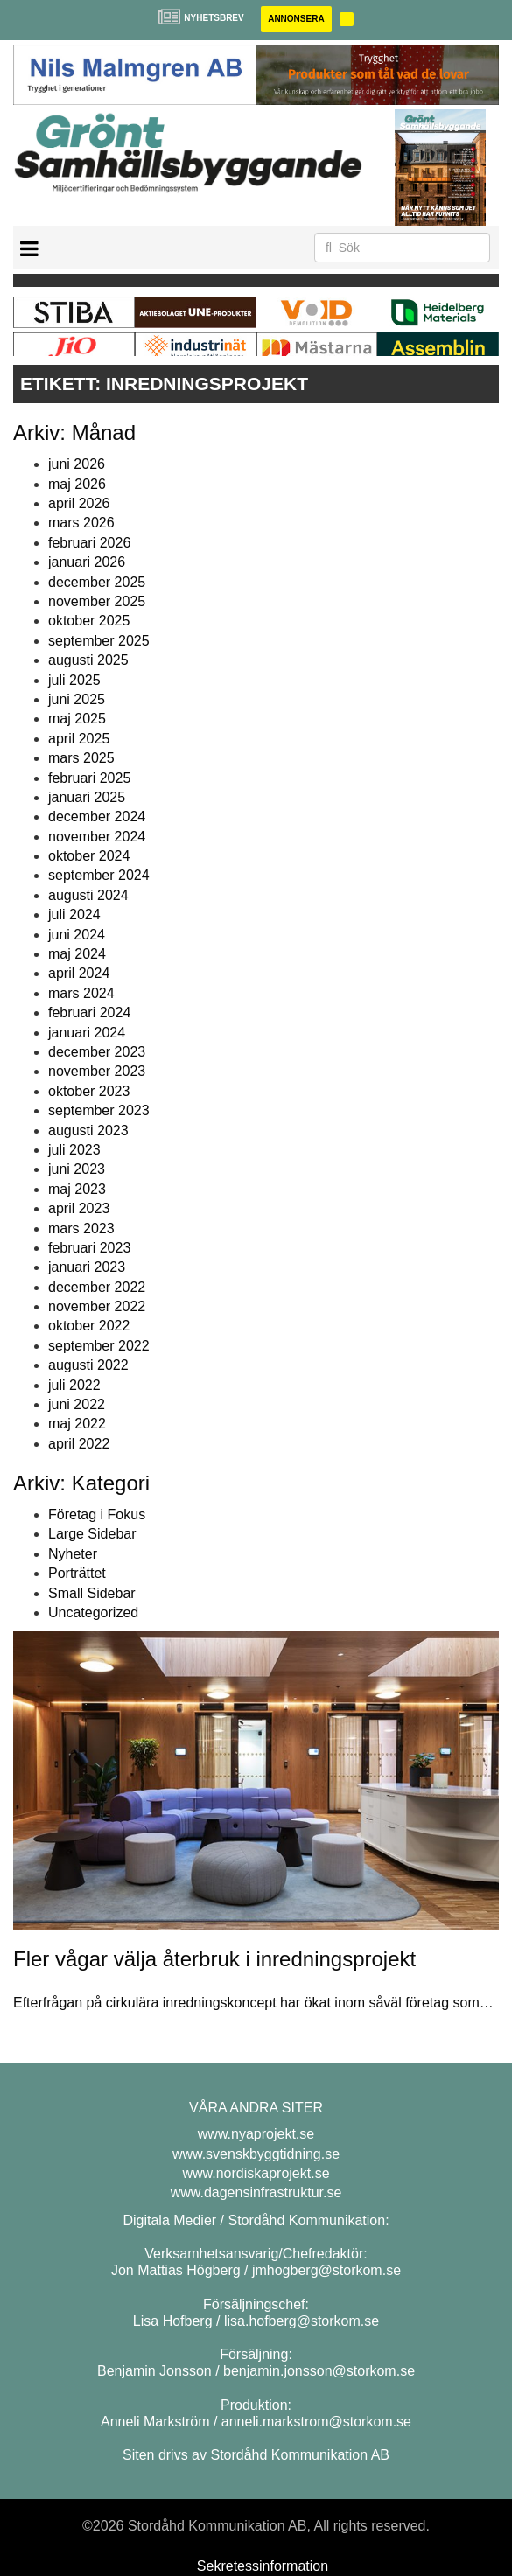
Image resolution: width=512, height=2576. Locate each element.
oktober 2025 (89, 620)
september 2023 (99, 1110)
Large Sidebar (92, 1533)
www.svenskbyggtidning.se (256, 2154)
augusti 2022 (88, 1365)
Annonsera (296, 19)
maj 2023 (77, 1189)
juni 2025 (76, 699)
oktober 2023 (89, 1091)
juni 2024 (76, 934)
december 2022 (96, 1287)
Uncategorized (93, 1612)
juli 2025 (74, 680)
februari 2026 (89, 542)
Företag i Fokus (96, 1514)
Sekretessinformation (262, 2566)
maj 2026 (77, 484)
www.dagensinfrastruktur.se (256, 2192)
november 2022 (96, 1306)
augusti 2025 (88, 660)
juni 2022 (76, 1404)
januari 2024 (86, 1032)
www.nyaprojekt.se (256, 2133)
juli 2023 (74, 1149)
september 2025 (99, 640)
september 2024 (99, 875)
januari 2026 (86, 562)
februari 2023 (89, 1247)
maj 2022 (77, 1423)
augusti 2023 (88, 1130)
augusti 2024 (88, 895)
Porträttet (77, 1573)
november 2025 (96, 601)
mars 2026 (81, 522)
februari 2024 (89, 1012)
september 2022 (99, 1345)
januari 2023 (86, 1267)
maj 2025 (77, 718)
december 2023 (96, 1051)
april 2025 (78, 738)
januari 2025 (86, 797)
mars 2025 (81, 757)
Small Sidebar (92, 1593)
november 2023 (96, 1071)
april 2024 (78, 973)
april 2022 (78, 1443)
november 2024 (96, 836)
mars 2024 (81, 993)
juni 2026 (76, 464)
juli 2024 (74, 914)
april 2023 (78, 1208)
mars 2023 (81, 1228)
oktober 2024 (89, 855)
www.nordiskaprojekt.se (255, 2173)
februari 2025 (89, 778)
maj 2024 (77, 953)
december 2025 (96, 582)
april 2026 (78, 503)
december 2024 (96, 816)
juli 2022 (74, 1385)
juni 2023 (76, 1169)
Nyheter (72, 1553)
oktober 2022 (89, 1325)
